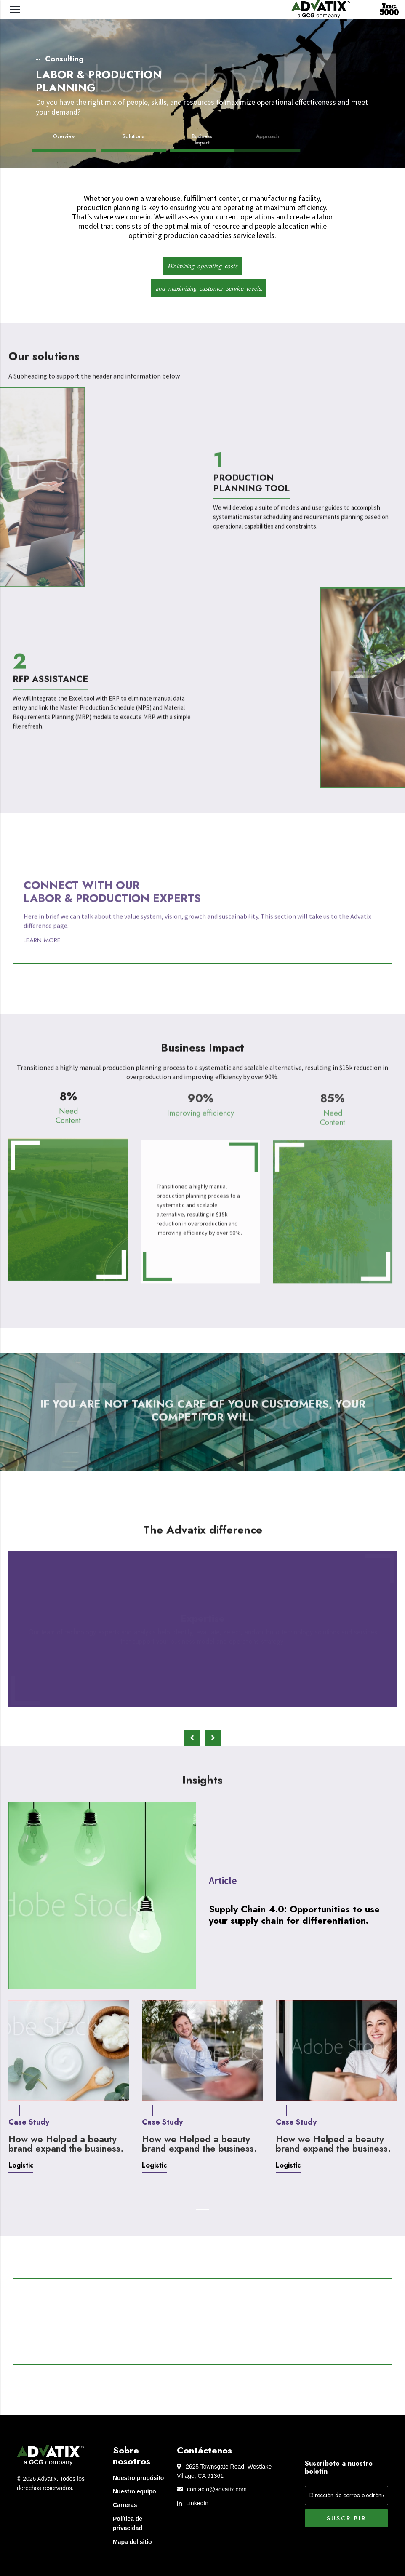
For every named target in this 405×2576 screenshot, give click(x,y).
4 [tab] (221, 1719)
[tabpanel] (202, 1629)
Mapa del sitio (132, 2542)
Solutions (133, 136)
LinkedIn (192, 2503)
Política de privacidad (127, 2523)
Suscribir (346, 2518)
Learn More (42, 950)
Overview (64, 136)
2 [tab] (196, 1719)
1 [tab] (183, 1719)
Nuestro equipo (134, 2491)
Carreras (125, 2504)
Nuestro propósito (138, 2478)
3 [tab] (209, 1719)
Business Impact (198, 139)
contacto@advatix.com (212, 2489)
